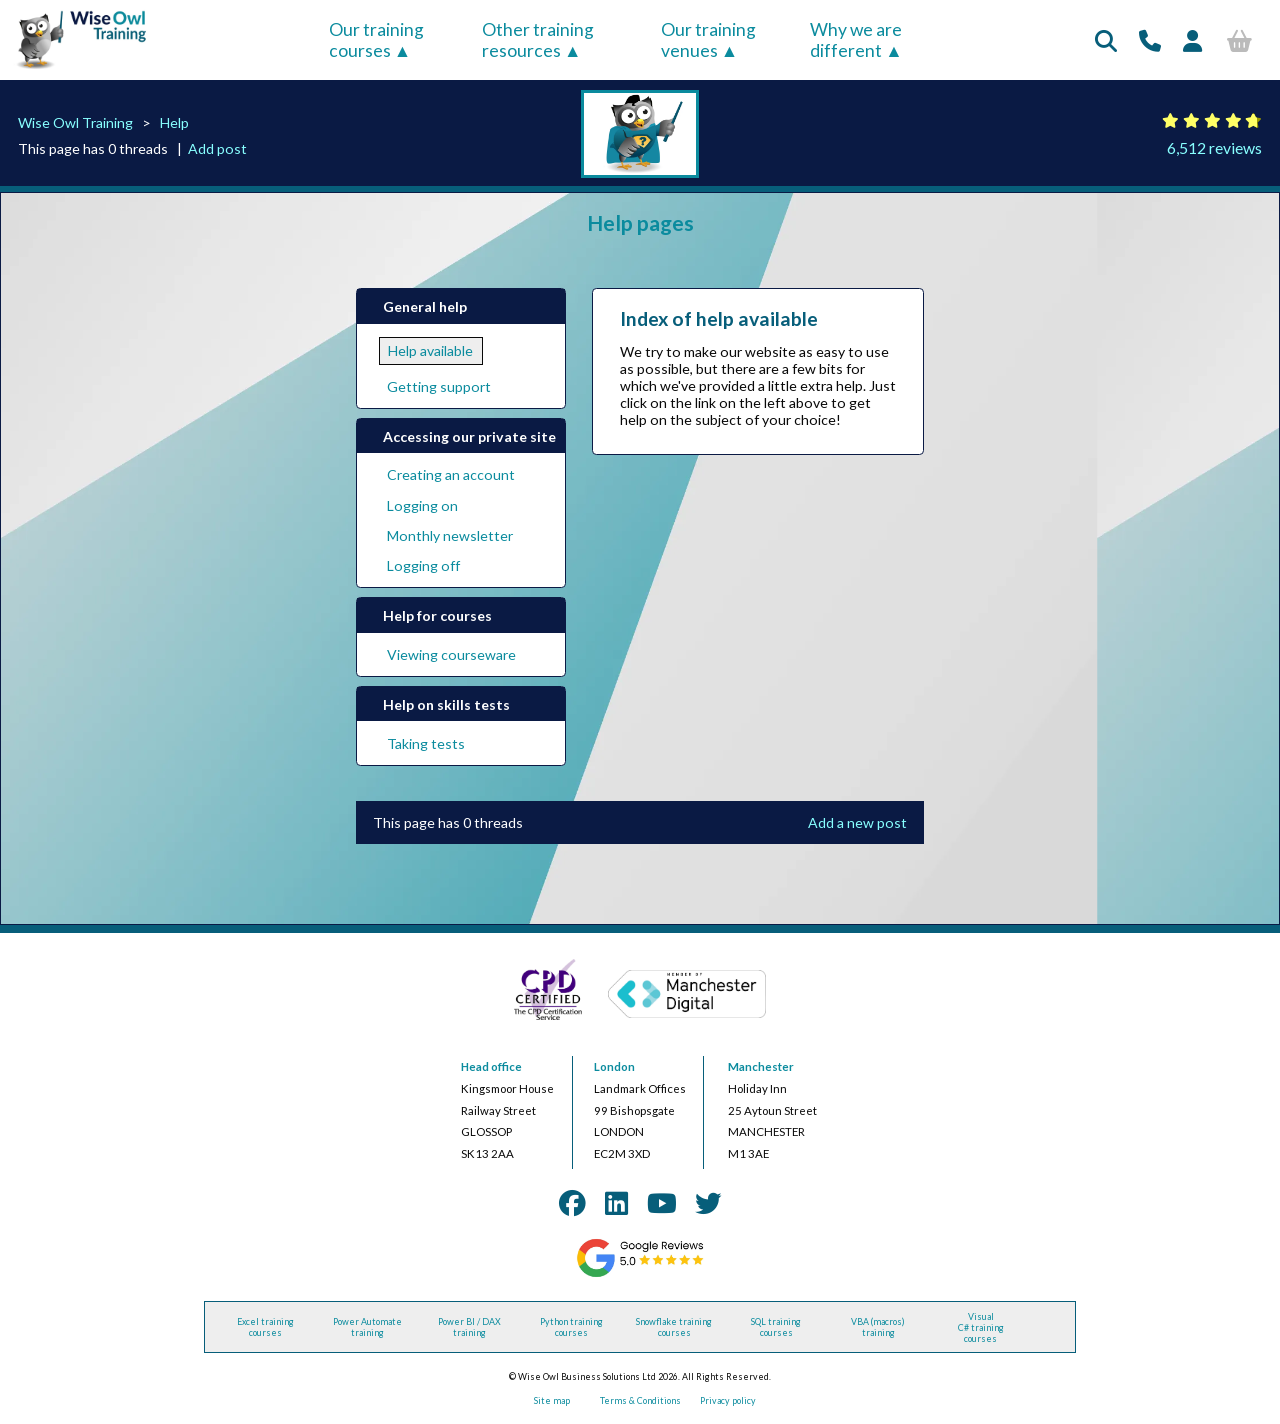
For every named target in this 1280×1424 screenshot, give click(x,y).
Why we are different (856, 40)
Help (174, 122)
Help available (430, 350)
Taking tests (426, 743)
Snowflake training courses (674, 1327)
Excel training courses (265, 1327)
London (614, 1066)
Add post (217, 148)
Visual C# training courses (981, 1327)
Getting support (439, 386)
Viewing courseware (451, 654)
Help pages (640, 222)
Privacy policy (728, 1400)
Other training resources (538, 40)
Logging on (422, 505)
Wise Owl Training (75, 122)
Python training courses (571, 1327)
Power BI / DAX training (469, 1327)
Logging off (423, 565)
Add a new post (857, 822)
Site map (552, 1400)
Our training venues (708, 40)
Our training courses (376, 40)
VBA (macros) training (878, 1327)
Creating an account (451, 474)
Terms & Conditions (640, 1400)
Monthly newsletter (450, 535)
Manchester (761, 1066)
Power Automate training (367, 1327)
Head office (491, 1066)
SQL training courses (776, 1327)
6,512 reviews (1214, 147)
